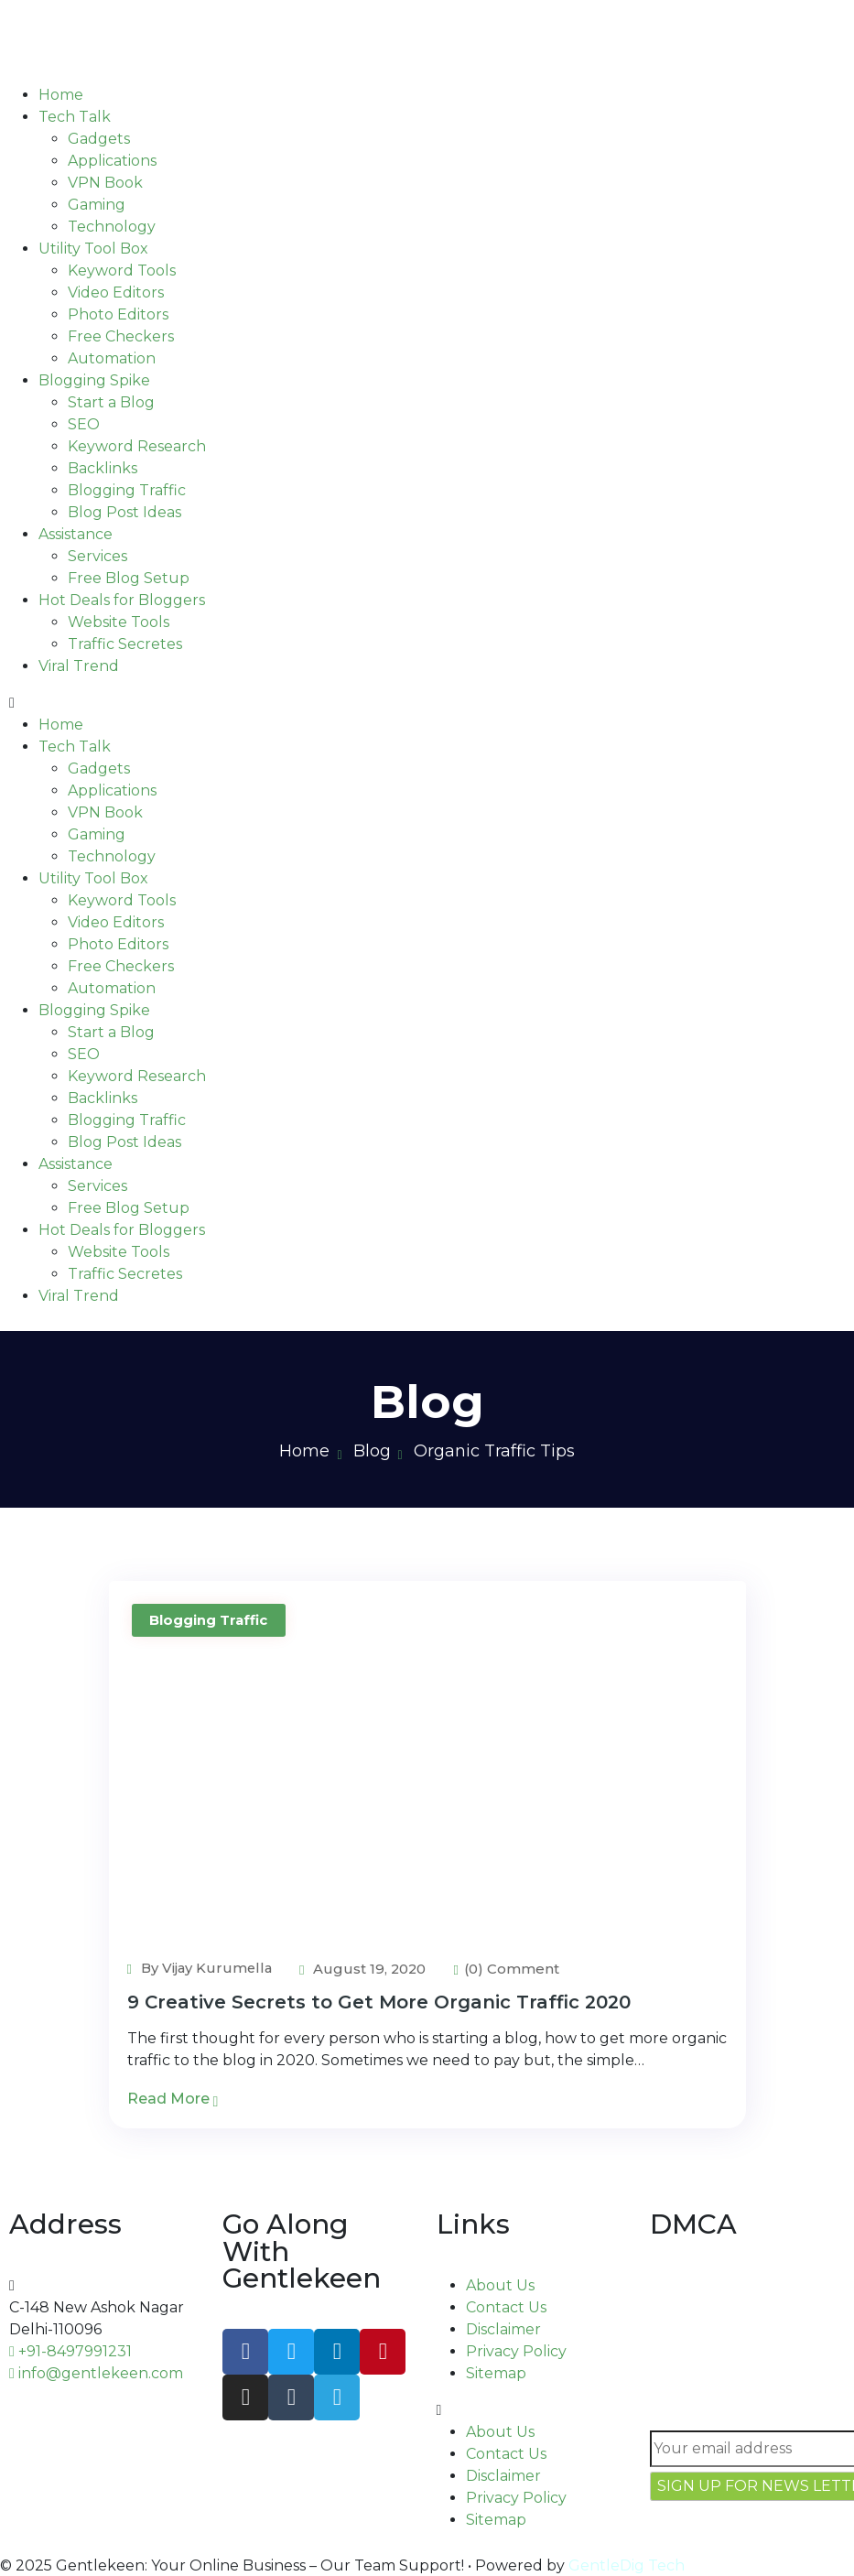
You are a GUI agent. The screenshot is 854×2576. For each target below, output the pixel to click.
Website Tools (118, 622)
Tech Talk (74, 116)
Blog (372, 1451)
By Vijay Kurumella (201, 1967)
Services (97, 556)
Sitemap (496, 2373)
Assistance (75, 534)
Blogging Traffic (127, 490)
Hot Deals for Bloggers (121, 600)
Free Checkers (121, 336)
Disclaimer (503, 2329)
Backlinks (102, 468)
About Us (500, 2285)
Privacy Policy (516, 2351)
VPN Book (105, 182)
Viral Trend (78, 666)
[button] (427, 703)
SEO (84, 424)
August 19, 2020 (367, 1968)
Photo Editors (118, 314)
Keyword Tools (122, 270)
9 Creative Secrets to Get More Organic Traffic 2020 (379, 2002)
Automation (112, 358)
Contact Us (506, 2307)
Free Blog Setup (128, 578)
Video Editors (116, 292)
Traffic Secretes (125, 644)
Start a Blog (111, 402)
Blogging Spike (94, 380)
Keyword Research (137, 446)
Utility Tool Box (93, 248)
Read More (173, 2098)
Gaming (96, 204)
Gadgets (99, 138)
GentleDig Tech (626, 2565)
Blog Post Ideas (124, 512)
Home (60, 94)
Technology (112, 226)
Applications (112, 160)
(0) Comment (511, 1968)
